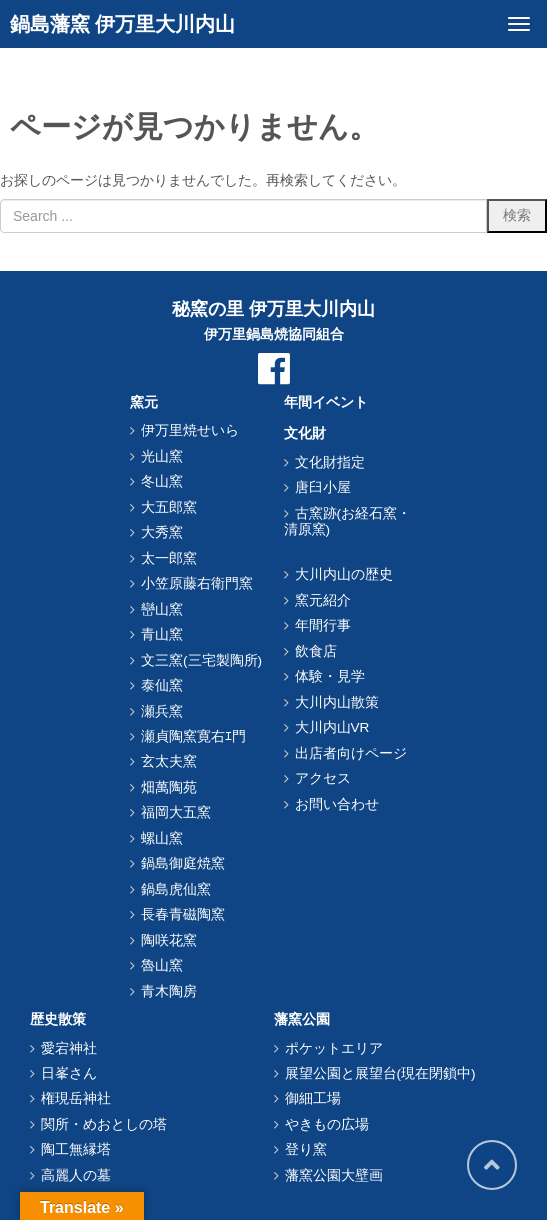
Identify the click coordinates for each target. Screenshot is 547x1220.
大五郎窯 (169, 507)
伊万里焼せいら (190, 430)
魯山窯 (162, 965)
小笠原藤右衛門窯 (197, 583)
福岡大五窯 (176, 812)
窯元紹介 (323, 600)
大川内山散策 (337, 702)
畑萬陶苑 (169, 787)
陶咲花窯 (169, 940)
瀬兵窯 (162, 711)
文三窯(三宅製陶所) (201, 660)
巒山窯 (162, 609)
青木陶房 (169, 991)
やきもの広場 (327, 1124)
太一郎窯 (169, 558)
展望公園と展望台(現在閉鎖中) (380, 1073)
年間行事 (323, 625)
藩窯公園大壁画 (334, 1175)
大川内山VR (332, 727)
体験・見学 (330, 676)
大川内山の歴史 (344, 574)
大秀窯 (162, 532)
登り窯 (306, 1149)
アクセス (323, 778)
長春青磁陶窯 (183, 914)
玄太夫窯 (169, 761)
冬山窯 (162, 481)
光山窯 (162, 456)
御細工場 (313, 1098)
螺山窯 (162, 838)
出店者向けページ (351, 753)
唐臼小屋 (323, 487)
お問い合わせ (337, 804)
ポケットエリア (334, 1048)
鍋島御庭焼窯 (183, 863)
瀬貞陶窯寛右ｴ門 (193, 736)
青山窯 (162, 634)
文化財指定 (330, 462)
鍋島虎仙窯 (176, 889)
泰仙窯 (162, 685)
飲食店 (316, 651)
